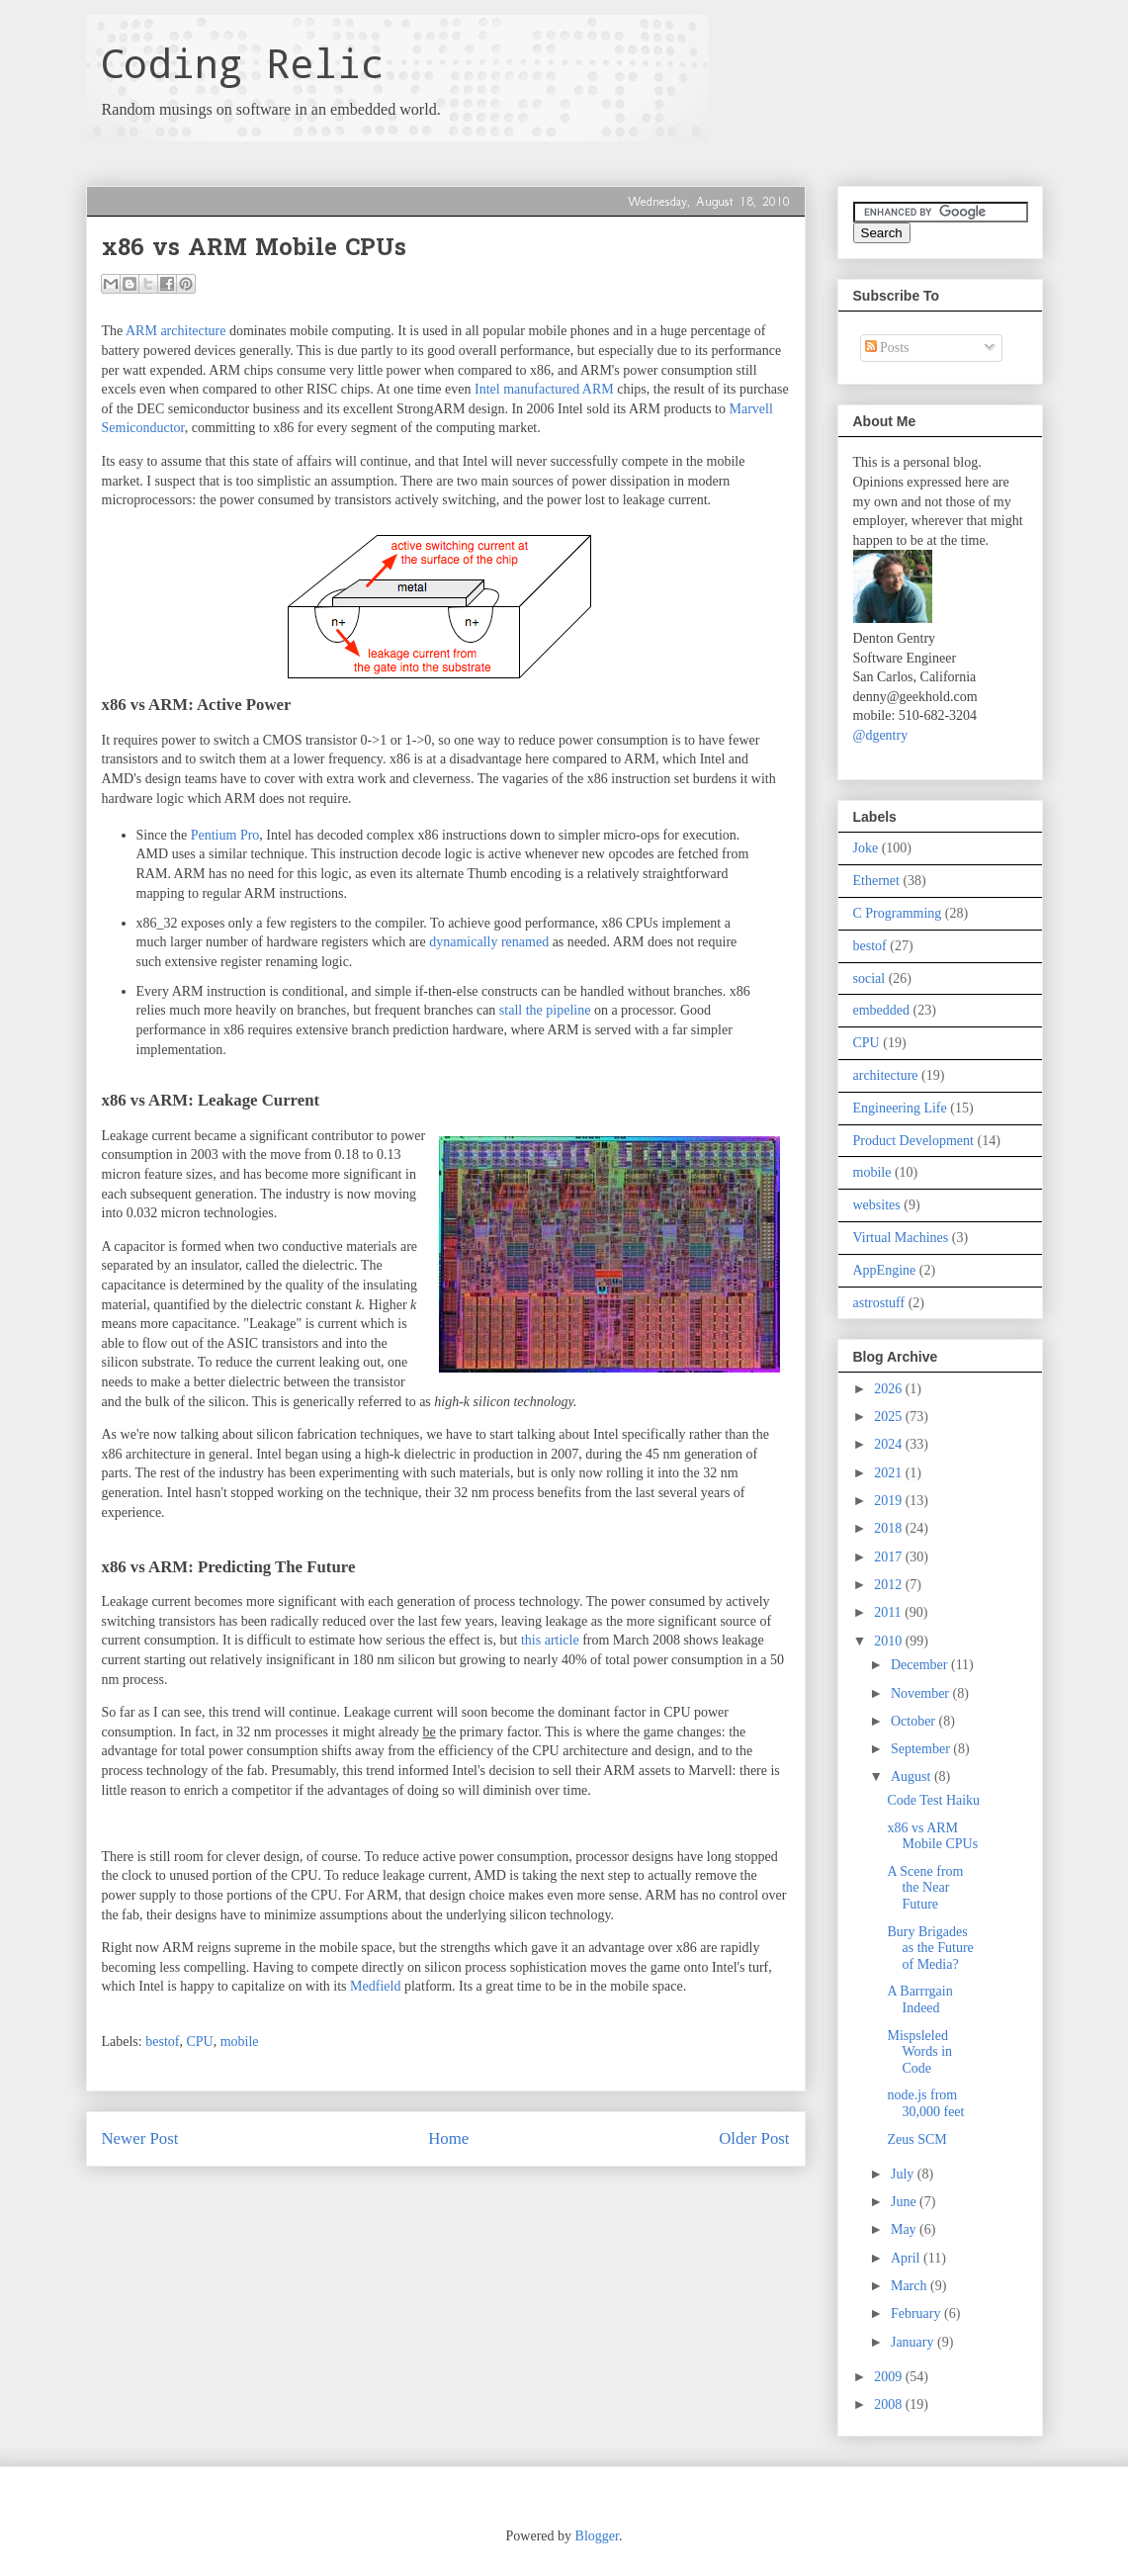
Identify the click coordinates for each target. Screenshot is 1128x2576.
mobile (239, 2041)
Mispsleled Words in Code (919, 2052)
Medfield (375, 1986)
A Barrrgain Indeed (919, 1999)
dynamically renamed (489, 941)
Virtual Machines (901, 1237)
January (914, 2342)
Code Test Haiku (933, 1800)
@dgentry (881, 735)
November (922, 1693)
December (921, 1664)
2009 (890, 2376)
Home (448, 2138)
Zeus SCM (916, 2139)
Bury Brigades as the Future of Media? (930, 1948)
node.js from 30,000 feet (925, 2103)
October (915, 1721)
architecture (885, 1075)
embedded (882, 1010)
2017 (890, 1557)
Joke (866, 848)
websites (877, 1205)
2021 (890, 1473)
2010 (890, 1641)
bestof (162, 2041)
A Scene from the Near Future (925, 1888)
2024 (890, 1444)
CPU (199, 2041)
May (905, 2229)
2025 (890, 1416)
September (922, 1748)
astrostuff (879, 1302)
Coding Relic (242, 63)
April (907, 2258)
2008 (890, 2404)
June (905, 2201)
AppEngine (884, 1270)
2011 (889, 1612)
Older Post (754, 2138)
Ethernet (876, 880)
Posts (887, 347)
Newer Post (140, 2138)
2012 (890, 1584)
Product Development (913, 1140)
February (917, 2313)
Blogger (597, 2536)
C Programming (897, 913)
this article (550, 1640)
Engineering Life (900, 1108)
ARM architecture (175, 330)
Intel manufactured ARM (544, 389)
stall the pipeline (545, 1010)
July (904, 2174)
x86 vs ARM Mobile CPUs (932, 1836)
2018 (890, 1528)
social (869, 978)
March (910, 2285)
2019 (890, 1500)
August (912, 1776)
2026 (890, 1388)
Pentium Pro (225, 835)
